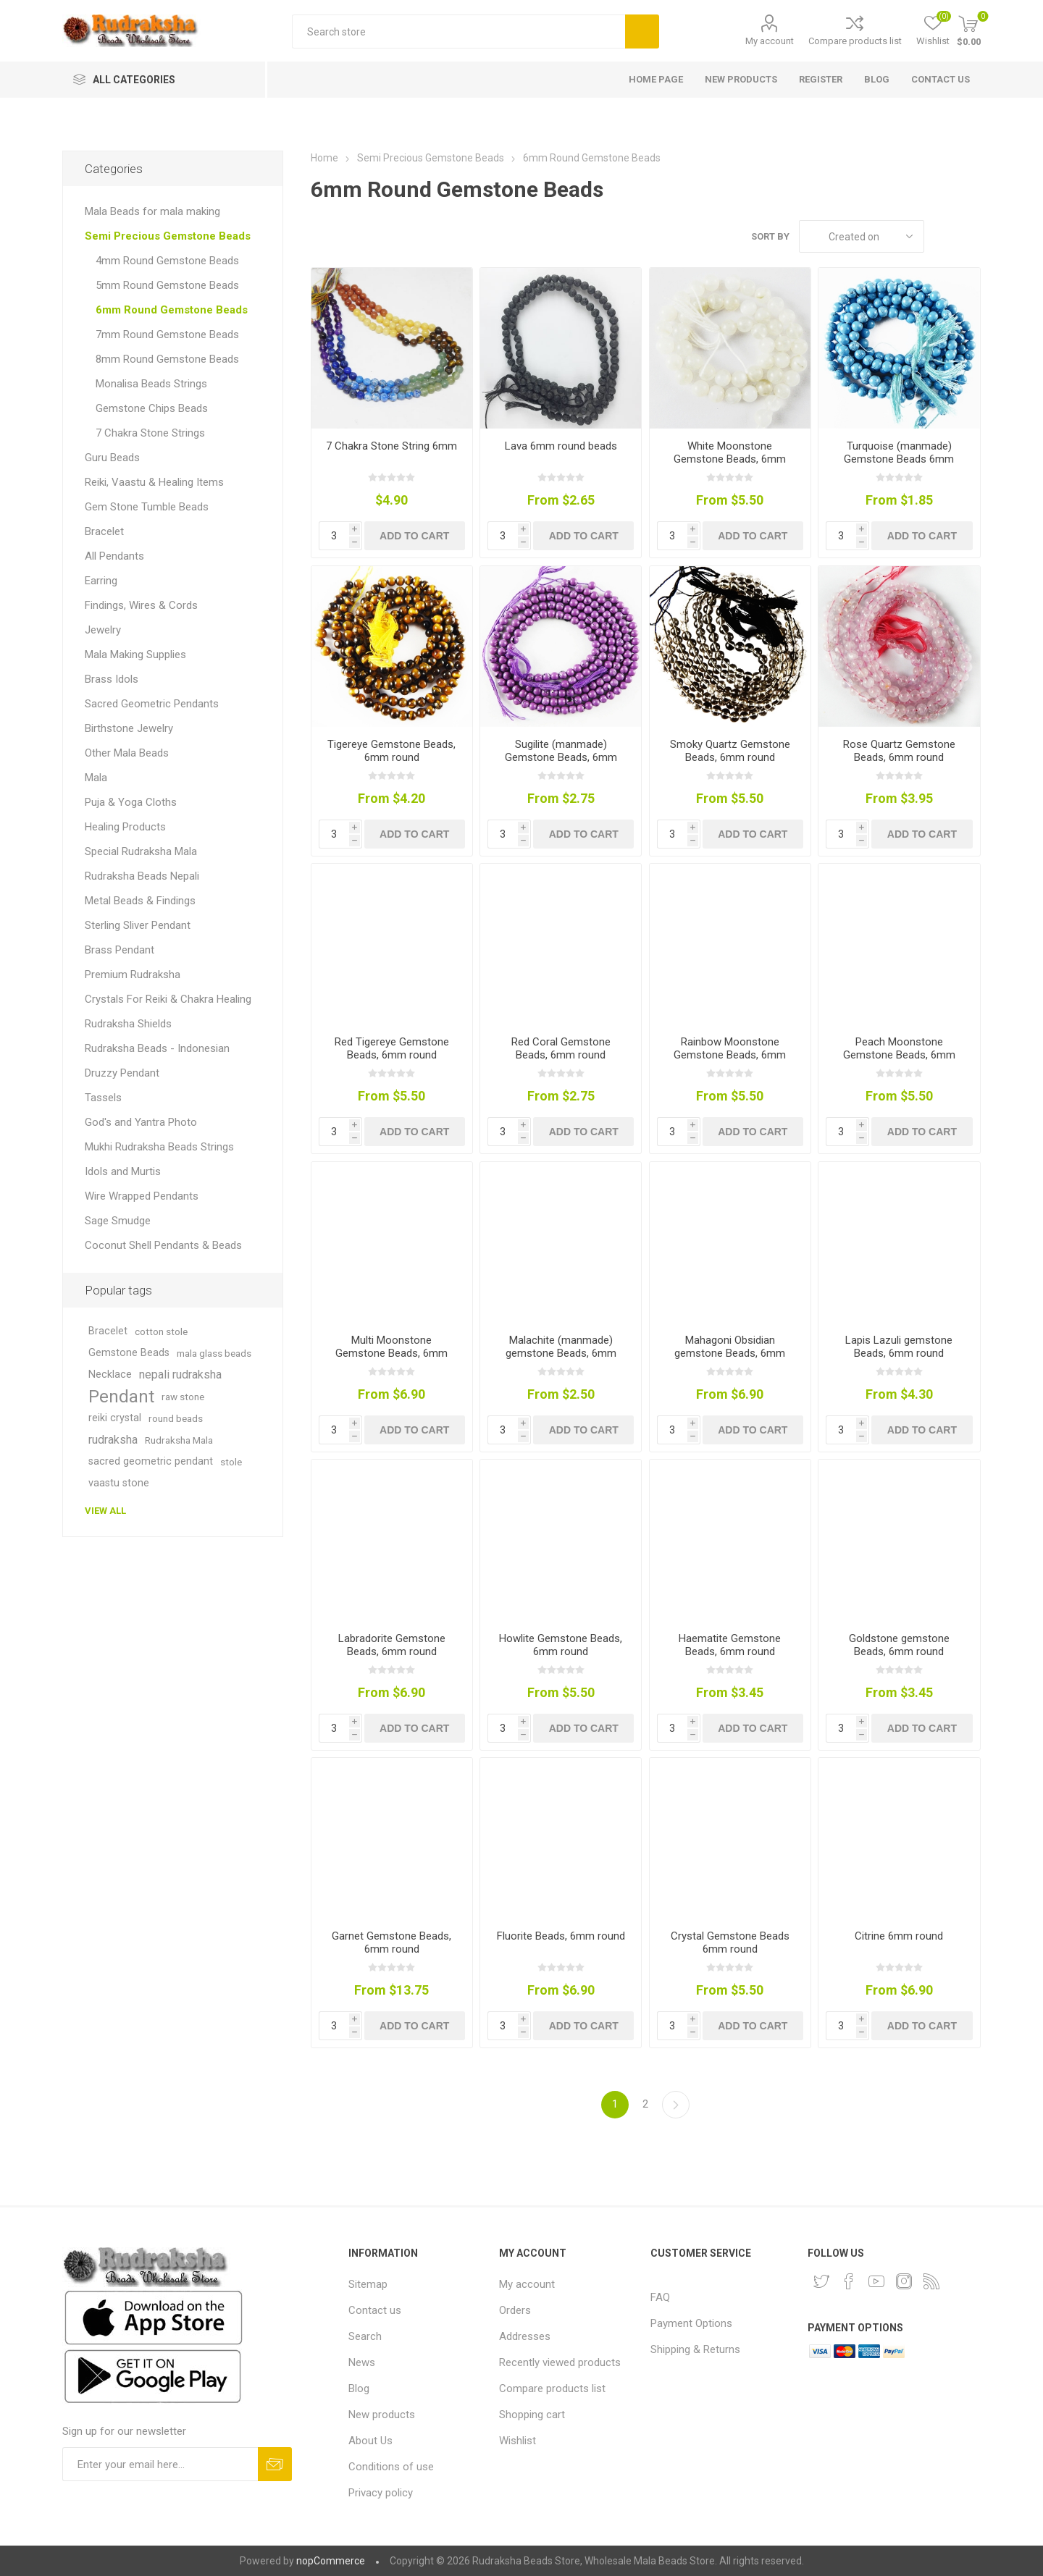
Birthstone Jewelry (129, 728)
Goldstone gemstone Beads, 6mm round (899, 1645)
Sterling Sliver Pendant (137, 925)
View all (105, 1510)
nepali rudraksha (180, 1374)
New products (381, 2414)
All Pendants (114, 556)
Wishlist (517, 2440)
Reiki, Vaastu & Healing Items (154, 482)
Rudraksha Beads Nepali (142, 876)
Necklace (110, 1374)
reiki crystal (114, 1418)
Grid (942, 236)
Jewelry (103, 629)
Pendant (121, 1396)
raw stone (183, 1396)
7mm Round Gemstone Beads (167, 334)
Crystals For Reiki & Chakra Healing (168, 999)
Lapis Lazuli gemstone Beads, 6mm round (898, 1347)
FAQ (660, 2297)
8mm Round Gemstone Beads (167, 359)
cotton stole (161, 1331)
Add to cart (414, 536)
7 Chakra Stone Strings (150, 432)
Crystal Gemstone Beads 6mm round (730, 1942)
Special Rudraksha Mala (141, 851)
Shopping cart (532, 2414)
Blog (358, 2388)
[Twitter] (821, 2281)
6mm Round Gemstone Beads (172, 309)
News (361, 2362)
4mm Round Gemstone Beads (167, 260)
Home (324, 158)
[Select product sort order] (861, 236)
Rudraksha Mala (179, 1440)
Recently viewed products (560, 2362)
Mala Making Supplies (135, 654)
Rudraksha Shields (128, 1023)
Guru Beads (112, 457)
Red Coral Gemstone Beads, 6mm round (561, 1048)
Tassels (103, 1097)
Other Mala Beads (127, 752)
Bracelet (104, 531)
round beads (175, 1418)
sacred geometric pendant (150, 1461)
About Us (370, 2440)
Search (642, 31)
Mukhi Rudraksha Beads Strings (159, 1146)
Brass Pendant (119, 949)
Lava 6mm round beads (561, 446)
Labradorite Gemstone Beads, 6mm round (391, 1645)
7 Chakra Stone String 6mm (391, 446)
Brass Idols (111, 679)
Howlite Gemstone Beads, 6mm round (560, 1645)
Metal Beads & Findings (140, 900)
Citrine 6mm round (899, 1935)
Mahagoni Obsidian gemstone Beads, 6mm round (729, 1353)
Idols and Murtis (123, 1171)
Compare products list (855, 40)
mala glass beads (214, 1353)
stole (231, 1462)
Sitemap (368, 2284)
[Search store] (458, 31)
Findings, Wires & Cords (141, 605)
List (970, 236)
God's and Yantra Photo (141, 1122)
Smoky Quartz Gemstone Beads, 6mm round (730, 751)
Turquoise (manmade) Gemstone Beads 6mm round (899, 459)
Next (676, 2104)
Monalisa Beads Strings (151, 383)
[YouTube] (876, 2281)
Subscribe (275, 2464)
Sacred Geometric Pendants (152, 703)
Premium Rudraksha (132, 974)
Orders (515, 2310)
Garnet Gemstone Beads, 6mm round (391, 1942)
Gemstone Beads (128, 1353)
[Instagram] (904, 2281)
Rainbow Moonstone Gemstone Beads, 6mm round (730, 1054)
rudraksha (113, 1440)
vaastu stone (118, 1483)
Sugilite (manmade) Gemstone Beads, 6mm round (561, 757)
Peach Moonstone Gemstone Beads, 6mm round (899, 1054)
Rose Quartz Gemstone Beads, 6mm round (899, 751)
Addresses (524, 2336)
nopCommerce (330, 2561)
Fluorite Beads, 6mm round (561, 1935)
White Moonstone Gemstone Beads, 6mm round (730, 459)
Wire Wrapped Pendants (141, 1196)
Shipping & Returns (695, 2349)
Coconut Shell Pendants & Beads (163, 1245)
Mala (96, 777)
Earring (101, 580)
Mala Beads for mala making (152, 211)
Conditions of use (391, 2466)
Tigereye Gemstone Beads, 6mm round (391, 751)
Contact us (374, 2310)
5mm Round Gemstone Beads (167, 285)
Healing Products (125, 826)
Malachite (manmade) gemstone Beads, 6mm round (561, 1353)
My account (769, 40)
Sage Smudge (118, 1220)
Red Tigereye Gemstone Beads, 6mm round (392, 1048)
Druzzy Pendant (122, 1072)
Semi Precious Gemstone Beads (168, 236)
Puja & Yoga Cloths (131, 802)
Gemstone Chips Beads (152, 408)
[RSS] (931, 2281)
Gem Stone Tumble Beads (147, 506)
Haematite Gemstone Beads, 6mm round (730, 1645)
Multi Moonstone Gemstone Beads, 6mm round (391, 1353)
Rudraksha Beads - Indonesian (157, 1048)
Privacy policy (380, 2492)
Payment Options (691, 2323)
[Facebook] (848, 2281)
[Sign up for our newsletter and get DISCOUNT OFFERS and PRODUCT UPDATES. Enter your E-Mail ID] (160, 2464)
